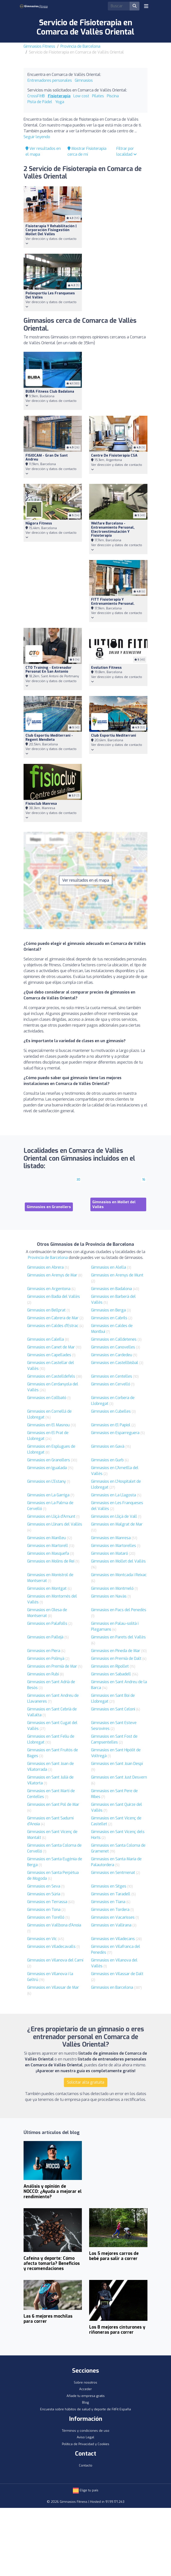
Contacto (85, 2465)
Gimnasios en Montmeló (112, 1588)
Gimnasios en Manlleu (46, 1537)
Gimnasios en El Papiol (110, 1425)
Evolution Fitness (106, 667)
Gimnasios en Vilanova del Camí (55, 1960)
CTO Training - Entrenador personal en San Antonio (49, 669)
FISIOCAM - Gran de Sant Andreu (47, 457)
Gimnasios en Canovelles (113, 1347)
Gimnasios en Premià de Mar (52, 1666)
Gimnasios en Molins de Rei (50, 1561)
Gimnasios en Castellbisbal (114, 1362)
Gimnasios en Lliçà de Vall (114, 1516)
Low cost (81, 96)
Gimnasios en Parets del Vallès (118, 1637)
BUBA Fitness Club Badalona (50, 391)
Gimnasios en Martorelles (113, 1545)
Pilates (98, 96)
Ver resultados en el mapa (85, 880)
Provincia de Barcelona (80, 46)
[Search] (119, 6)
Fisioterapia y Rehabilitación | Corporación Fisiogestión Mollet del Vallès (51, 230)
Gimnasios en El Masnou (48, 1425)
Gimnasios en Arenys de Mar (52, 1275)
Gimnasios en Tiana (108, 1901)
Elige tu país (85, 2490)
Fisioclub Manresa (41, 803)
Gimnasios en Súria (43, 1894)
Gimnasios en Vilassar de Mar (53, 1987)
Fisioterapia (59, 96)
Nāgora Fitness (39, 523)
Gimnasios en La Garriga (48, 1495)
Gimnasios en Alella (108, 1267)
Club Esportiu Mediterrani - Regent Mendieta (49, 737)
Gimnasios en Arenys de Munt (117, 1275)
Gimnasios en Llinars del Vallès (54, 1524)
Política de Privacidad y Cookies (85, 2444)
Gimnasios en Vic (42, 1938)
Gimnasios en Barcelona (112, 1987)
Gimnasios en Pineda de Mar (115, 1650)
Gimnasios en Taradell (110, 1894)
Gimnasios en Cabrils (109, 1317)
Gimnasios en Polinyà (45, 1658)
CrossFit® (36, 96)
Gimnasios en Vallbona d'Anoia (54, 1925)
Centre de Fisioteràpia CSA (114, 455)
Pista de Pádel (39, 101)
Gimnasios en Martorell (47, 1545)
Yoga (59, 101)
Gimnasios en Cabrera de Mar (52, 1317)
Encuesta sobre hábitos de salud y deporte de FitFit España (85, 2409)
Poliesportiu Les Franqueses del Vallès (50, 295)
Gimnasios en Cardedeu (111, 1354)
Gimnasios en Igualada (47, 1467)
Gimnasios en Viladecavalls (51, 1946)
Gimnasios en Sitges (108, 1886)
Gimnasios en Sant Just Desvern (119, 1777)
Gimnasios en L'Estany (46, 1481)
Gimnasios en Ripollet (110, 1666)
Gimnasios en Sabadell (111, 1674)
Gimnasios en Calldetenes (114, 1339)
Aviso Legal (85, 2437)
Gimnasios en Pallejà (45, 1637)
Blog (85, 2402)
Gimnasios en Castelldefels (51, 1376)
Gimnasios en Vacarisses (113, 1917)
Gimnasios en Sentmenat (113, 1872)
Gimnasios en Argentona (48, 1288)
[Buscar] (134, 6)
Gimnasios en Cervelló (110, 1384)
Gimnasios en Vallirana (111, 1925)
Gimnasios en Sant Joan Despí (117, 1763)
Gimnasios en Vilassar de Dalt (117, 1973)
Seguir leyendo (37, 136)
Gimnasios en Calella (45, 1339)
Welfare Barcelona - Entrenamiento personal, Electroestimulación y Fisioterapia (113, 529)
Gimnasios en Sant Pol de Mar (53, 1804)
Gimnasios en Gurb (107, 1460)
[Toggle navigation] (146, 6)
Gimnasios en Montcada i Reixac (119, 1574)
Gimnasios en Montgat (47, 1588)
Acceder (85, 2389)
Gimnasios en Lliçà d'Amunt (51, 1516)
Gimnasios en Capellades (49, 1354)
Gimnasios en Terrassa (47, 1901)
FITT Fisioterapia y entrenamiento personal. (113, 601)
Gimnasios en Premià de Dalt (116, 1658)
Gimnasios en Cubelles (111, 1411)
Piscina (113, 96)
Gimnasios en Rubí (43, 1674)
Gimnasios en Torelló (45, 1917)
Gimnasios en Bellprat (46, 1310)
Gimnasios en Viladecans (113, 1938)
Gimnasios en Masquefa (48, 1553)
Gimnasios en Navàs (109, 1596)
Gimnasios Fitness (39, 46)
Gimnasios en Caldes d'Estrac (52, 1325)
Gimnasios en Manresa (111, 1537)
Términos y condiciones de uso (85, 2431)
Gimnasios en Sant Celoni (113, 1709)
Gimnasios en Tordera (110, 1909)
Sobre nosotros (85, 2382)
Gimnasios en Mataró (109, 1553)
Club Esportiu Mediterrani (113, 735)
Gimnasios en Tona (43, 1909)
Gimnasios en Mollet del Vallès (118, 1561)
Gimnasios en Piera (43, 1650)
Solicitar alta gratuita (85, 2082)
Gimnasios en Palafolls (47, 1623)
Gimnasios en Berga (108, 1310)
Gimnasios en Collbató (46, 1397)
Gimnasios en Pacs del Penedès (118, 1609)
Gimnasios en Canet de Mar (51, 1347)
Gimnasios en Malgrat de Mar (117, 1524)
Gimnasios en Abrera (45, 1267)
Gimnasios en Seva (43, 1886)
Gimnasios (84, 80)
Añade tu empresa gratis (86, 2396)
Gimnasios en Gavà (107, 1446)
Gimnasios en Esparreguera (115, 1432)
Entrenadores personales (49, 80)
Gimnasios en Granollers (48, 1460)
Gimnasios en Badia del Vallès (53, 1296)
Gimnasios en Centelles (111, 1376)
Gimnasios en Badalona (111, 1288)
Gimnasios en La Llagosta (113, 1495)
